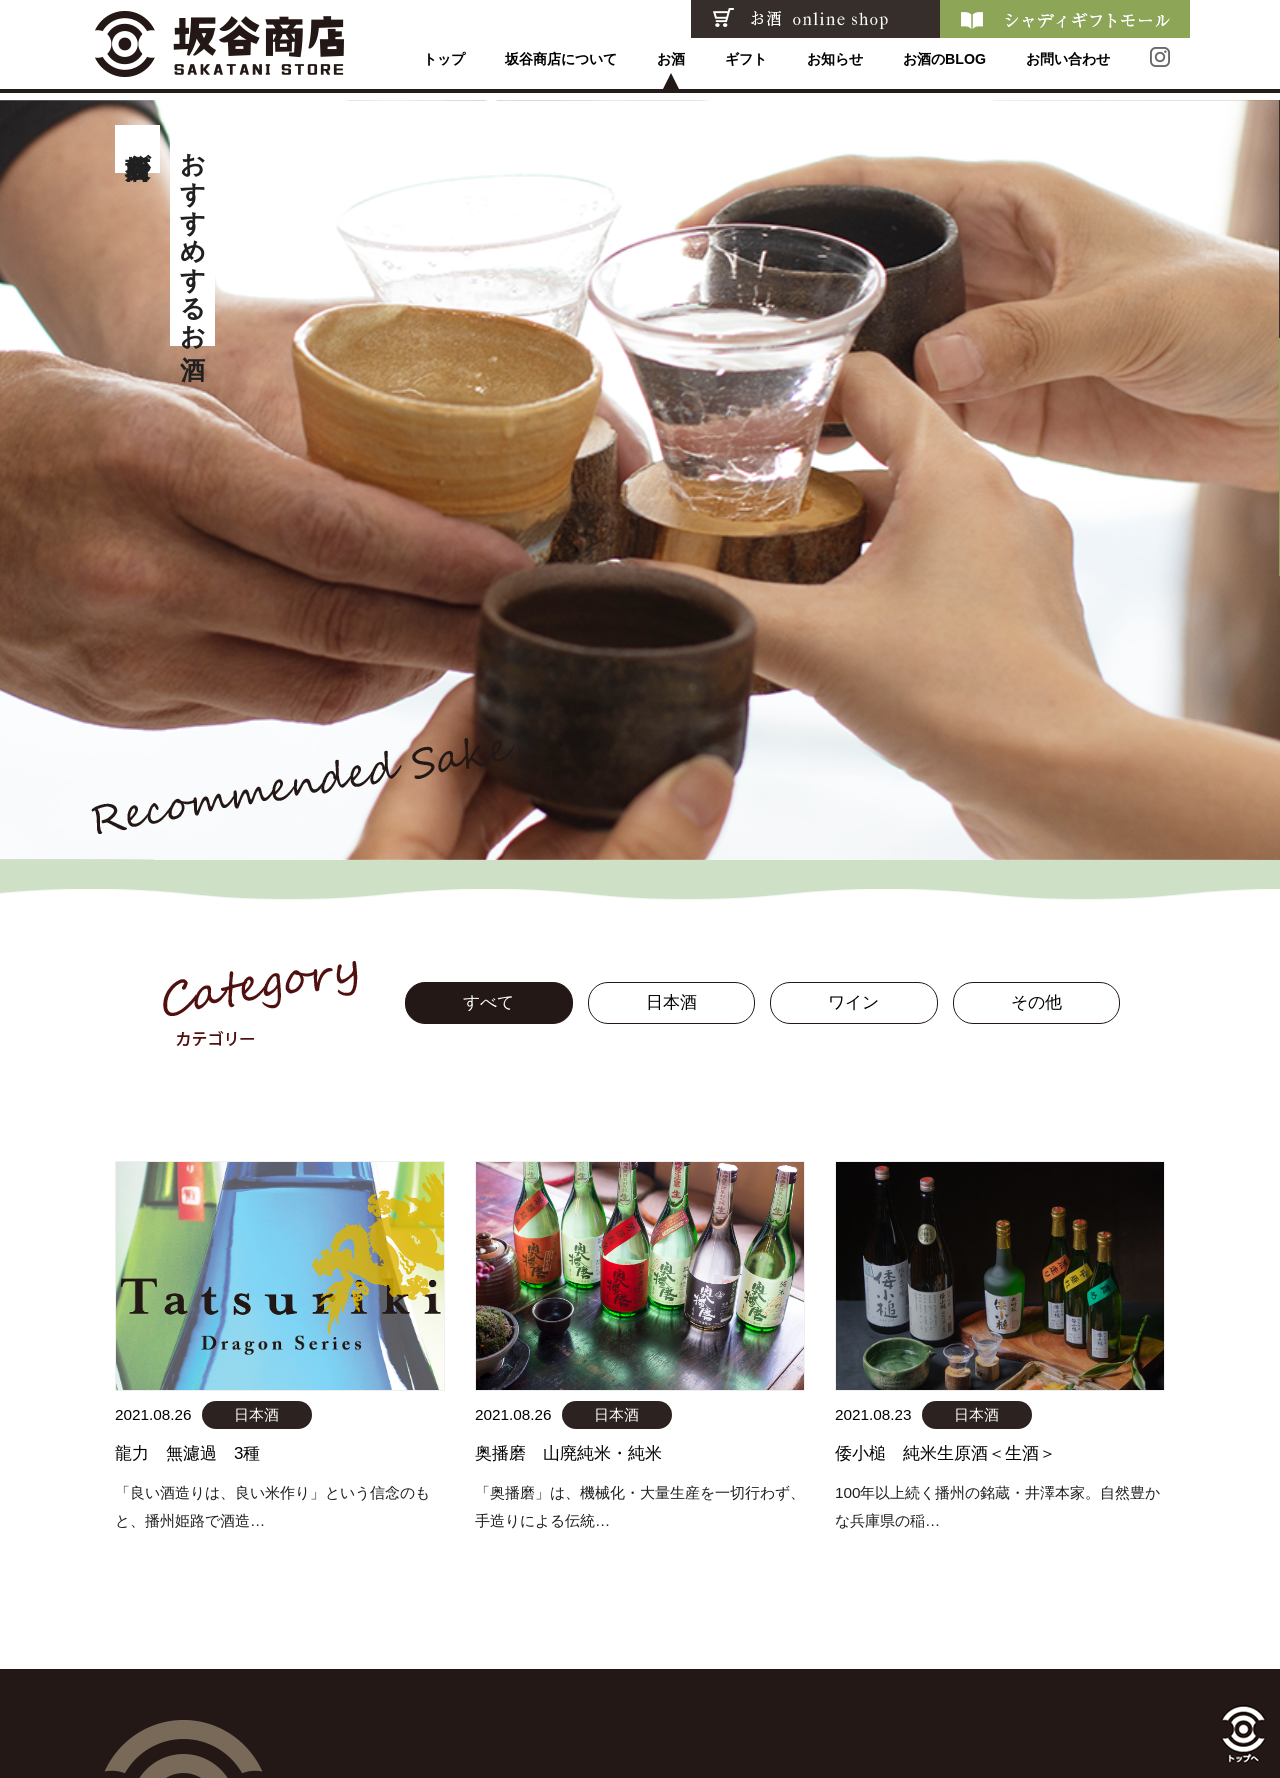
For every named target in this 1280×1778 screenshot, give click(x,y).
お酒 (670, 66)
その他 (1036, 1002)
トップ (443, 66)
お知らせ (834, 66)
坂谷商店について (560, 66)
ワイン (853, 1002)
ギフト (745, 66)
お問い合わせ (1068, 66)
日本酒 (671, 1002)
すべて (488, 1002)
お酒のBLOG (944, 66)
